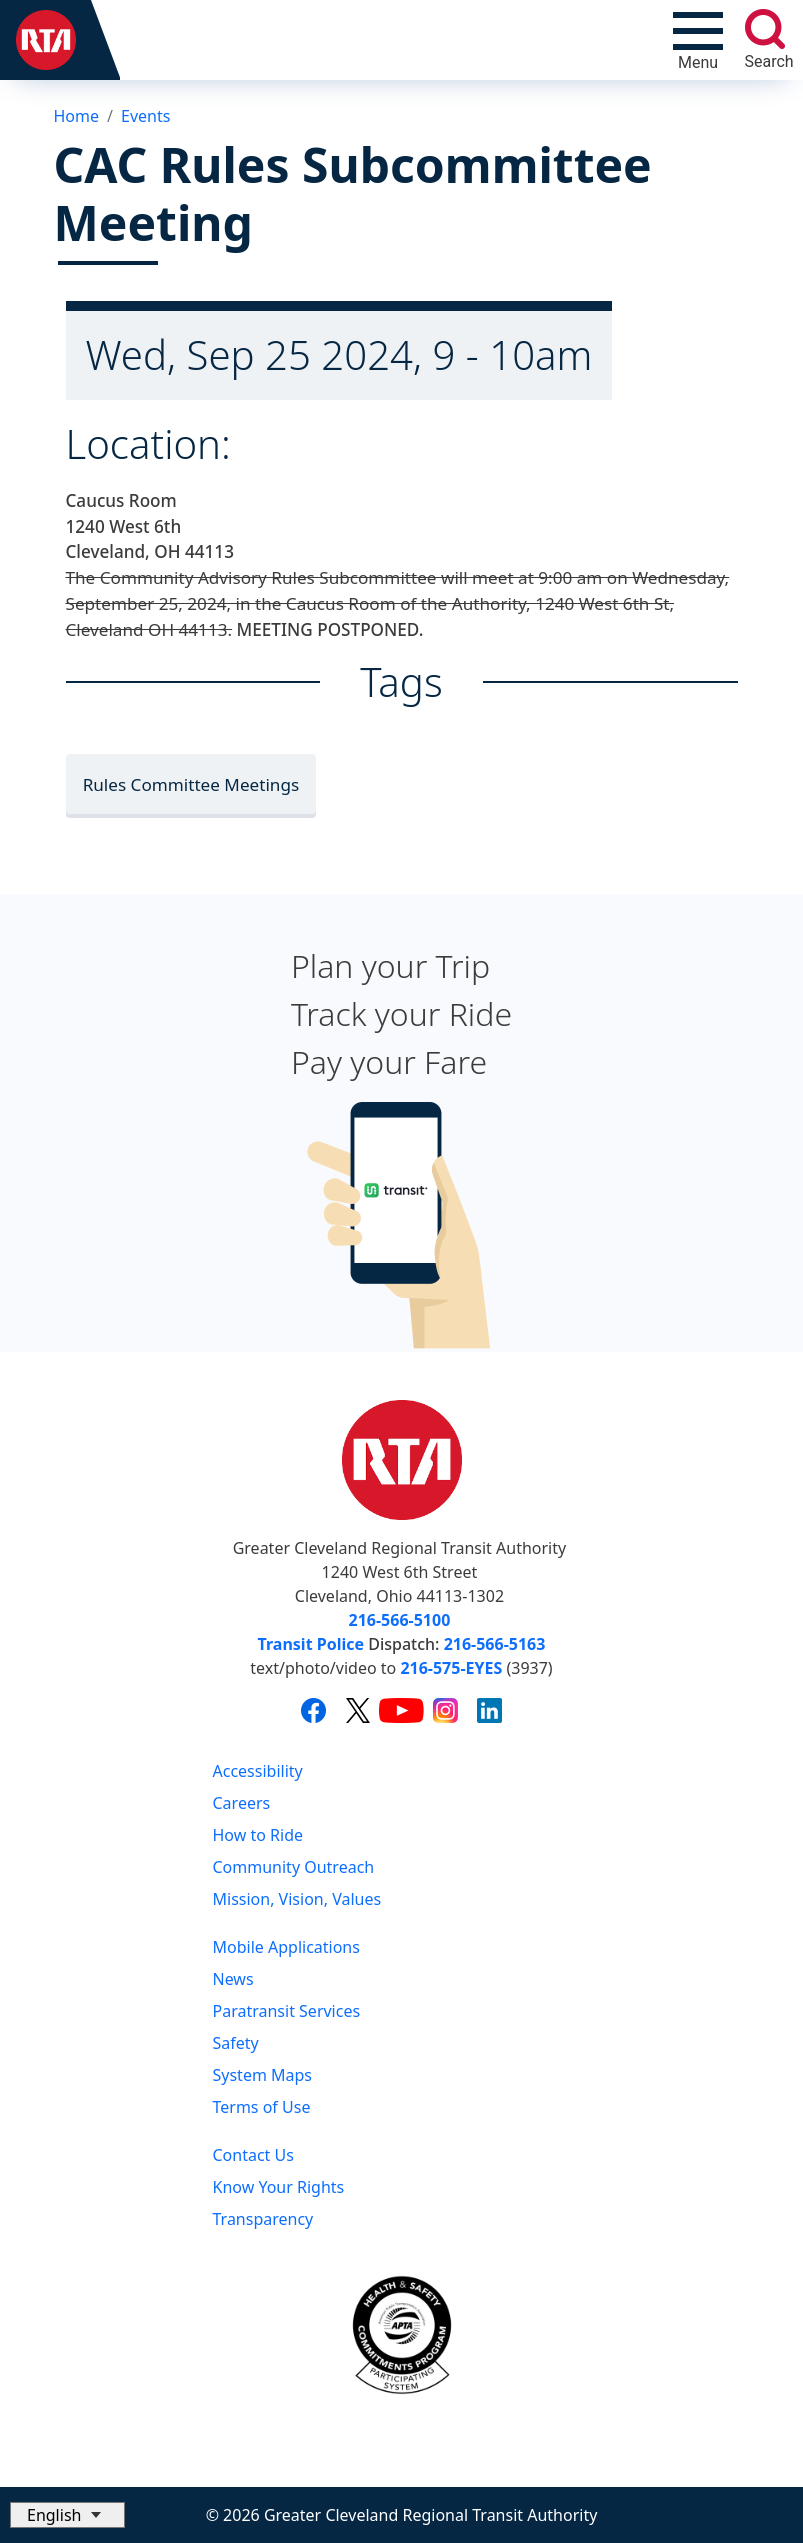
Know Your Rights (279, 2187)
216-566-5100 (400, 1620)
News (233, 1979)
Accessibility (258, 1771)
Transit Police (311, 1644)
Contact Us (253, 2155)
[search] (765, 29)
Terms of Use (262, 2107)
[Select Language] (67, 2515)
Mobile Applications (286, 1947)
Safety (236, 2043)
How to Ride (258, 1835)
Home (77, 116)
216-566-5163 (495, 1644)
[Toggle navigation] (698, 40)
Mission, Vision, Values (297, 1899)
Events (145, 116)
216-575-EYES (451, 1668)
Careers (242, 1803)
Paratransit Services (287, 2011)
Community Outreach (294, 1867)
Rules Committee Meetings (191, 784)
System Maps (263, 2075)
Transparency (263, 2219)
